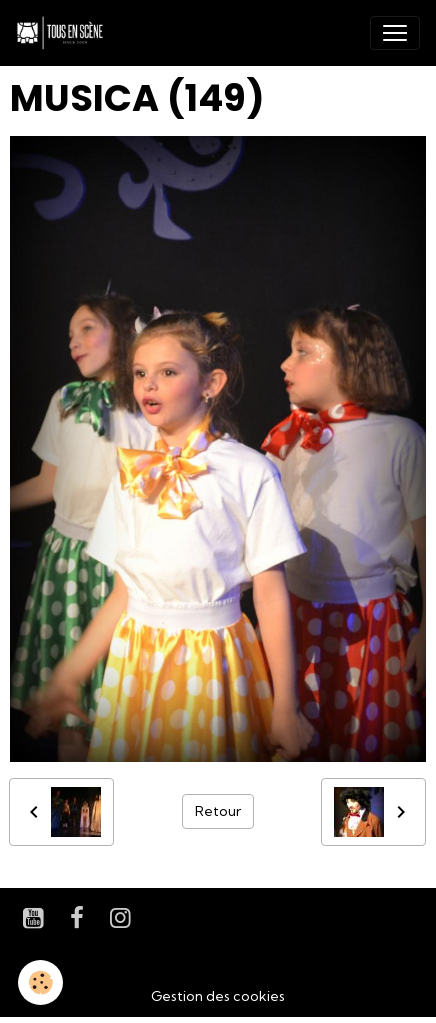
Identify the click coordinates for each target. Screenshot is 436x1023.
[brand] (64, 33)
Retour (218, 811)
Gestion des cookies (218, 996)
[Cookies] (40, 982)
